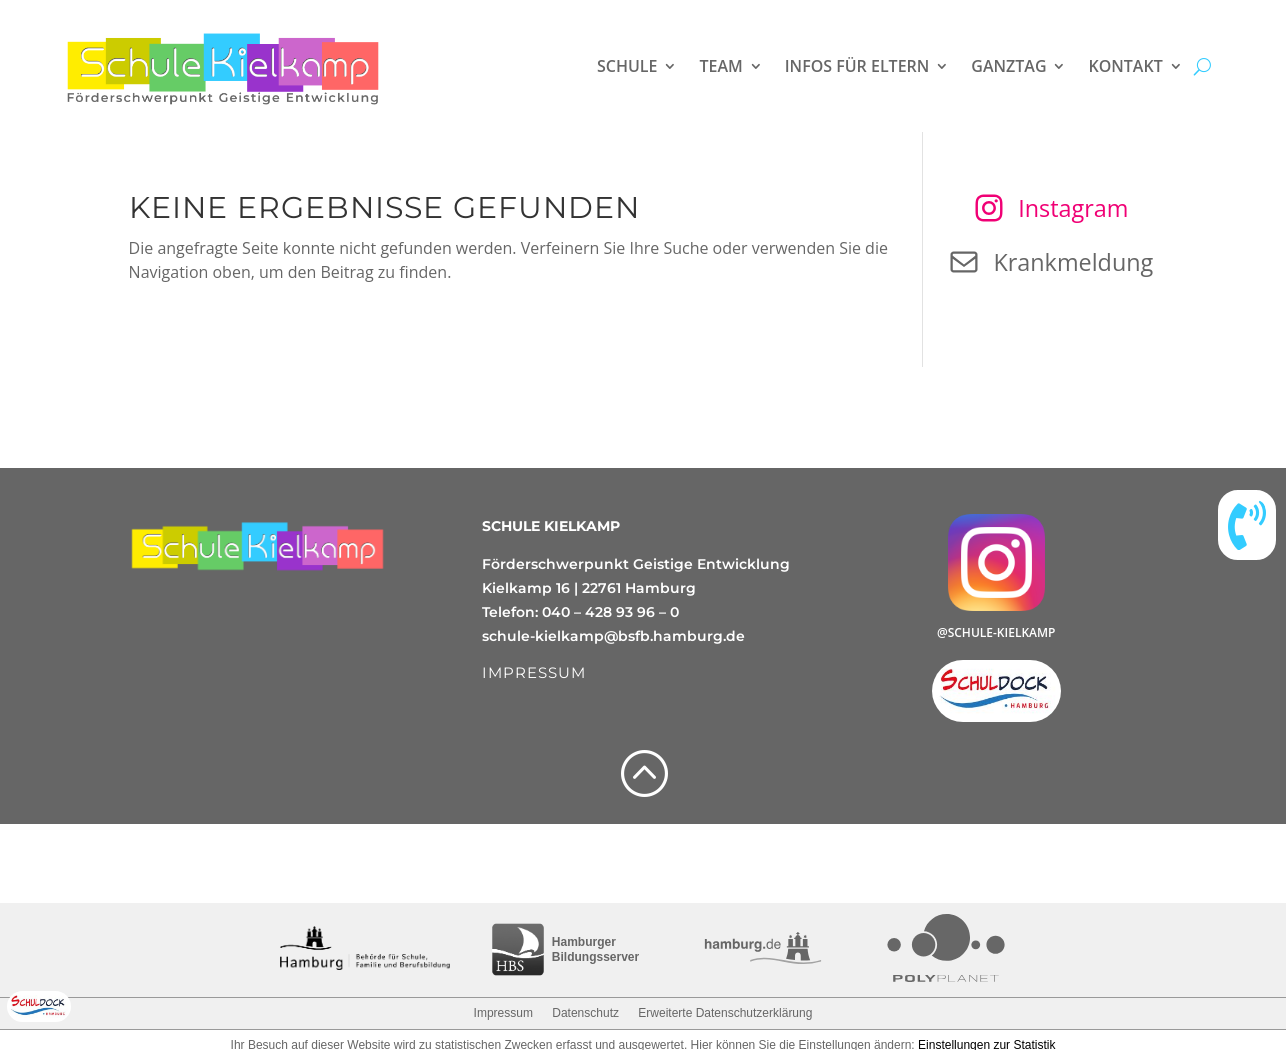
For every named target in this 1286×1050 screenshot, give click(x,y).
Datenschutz (585, 1013)
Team (720, 66)
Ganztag (1008, 66)
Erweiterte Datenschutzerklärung (725, 1013)
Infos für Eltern (857, 66)
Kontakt (1125, 66)
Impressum (503, 1013)
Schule (627, 66)
